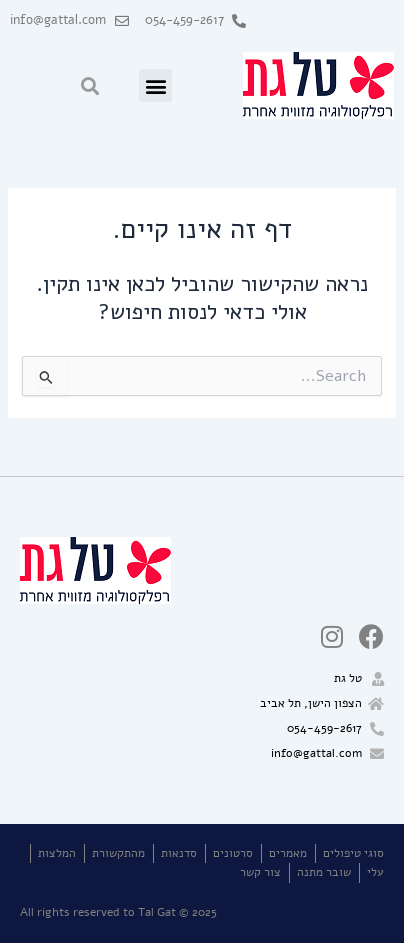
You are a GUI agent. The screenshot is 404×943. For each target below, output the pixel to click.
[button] (155, 85)
